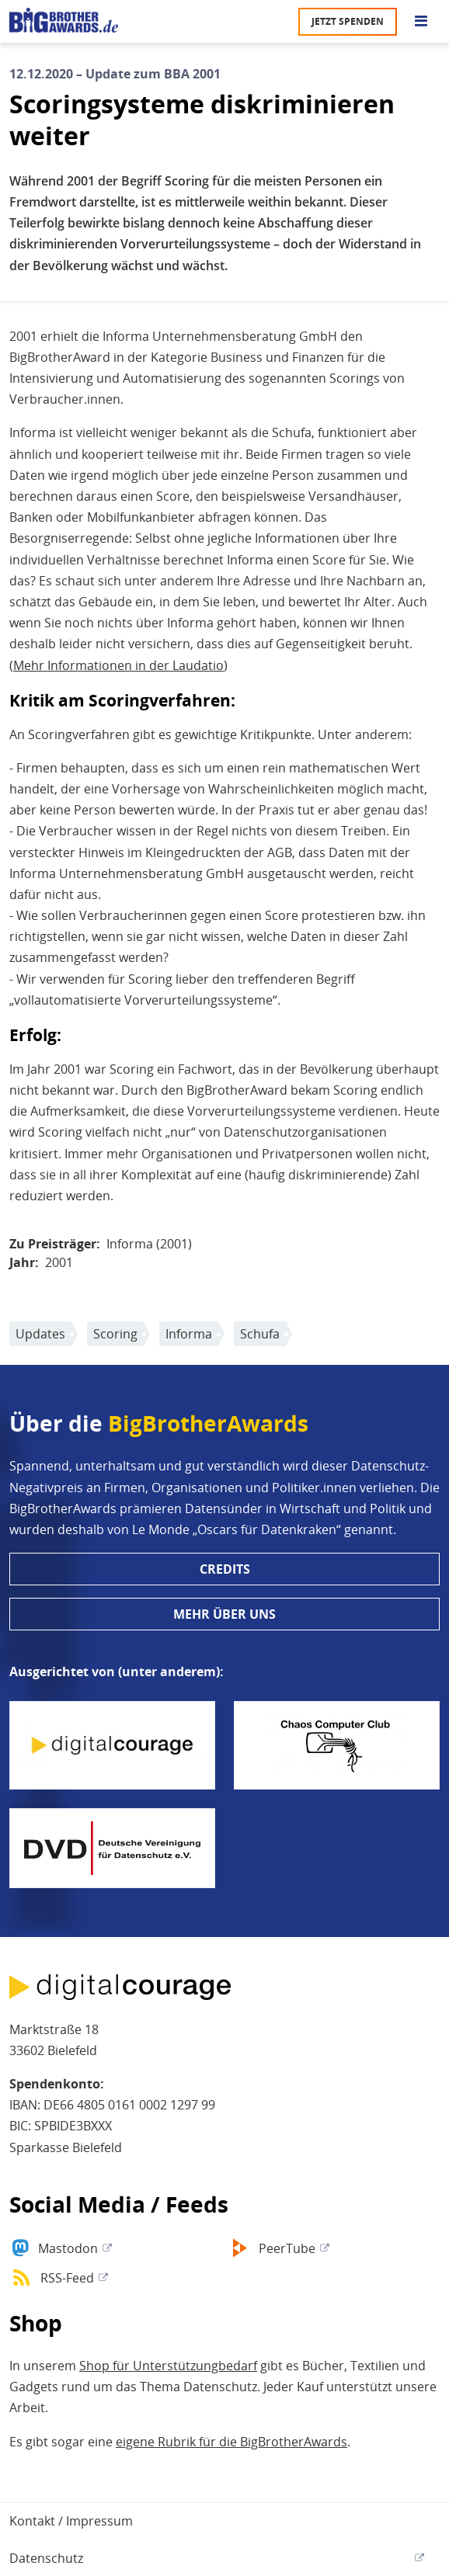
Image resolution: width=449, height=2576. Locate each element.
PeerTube (287, 2248)
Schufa (260, 1333)
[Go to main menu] (421, 21)
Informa (188, 1333)
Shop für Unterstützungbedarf (168, 2365)
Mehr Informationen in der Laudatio (118, 665)
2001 (59, 1262)
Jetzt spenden (348, 21)
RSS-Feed (67, 2277)
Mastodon (68, 2248)
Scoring (115, 1333)
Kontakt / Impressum (71, 2520)
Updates (40, 1333)
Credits (225, 1569)
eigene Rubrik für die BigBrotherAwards (231, 2441)
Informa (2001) (149, 1243)
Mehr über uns (224, 1614)
